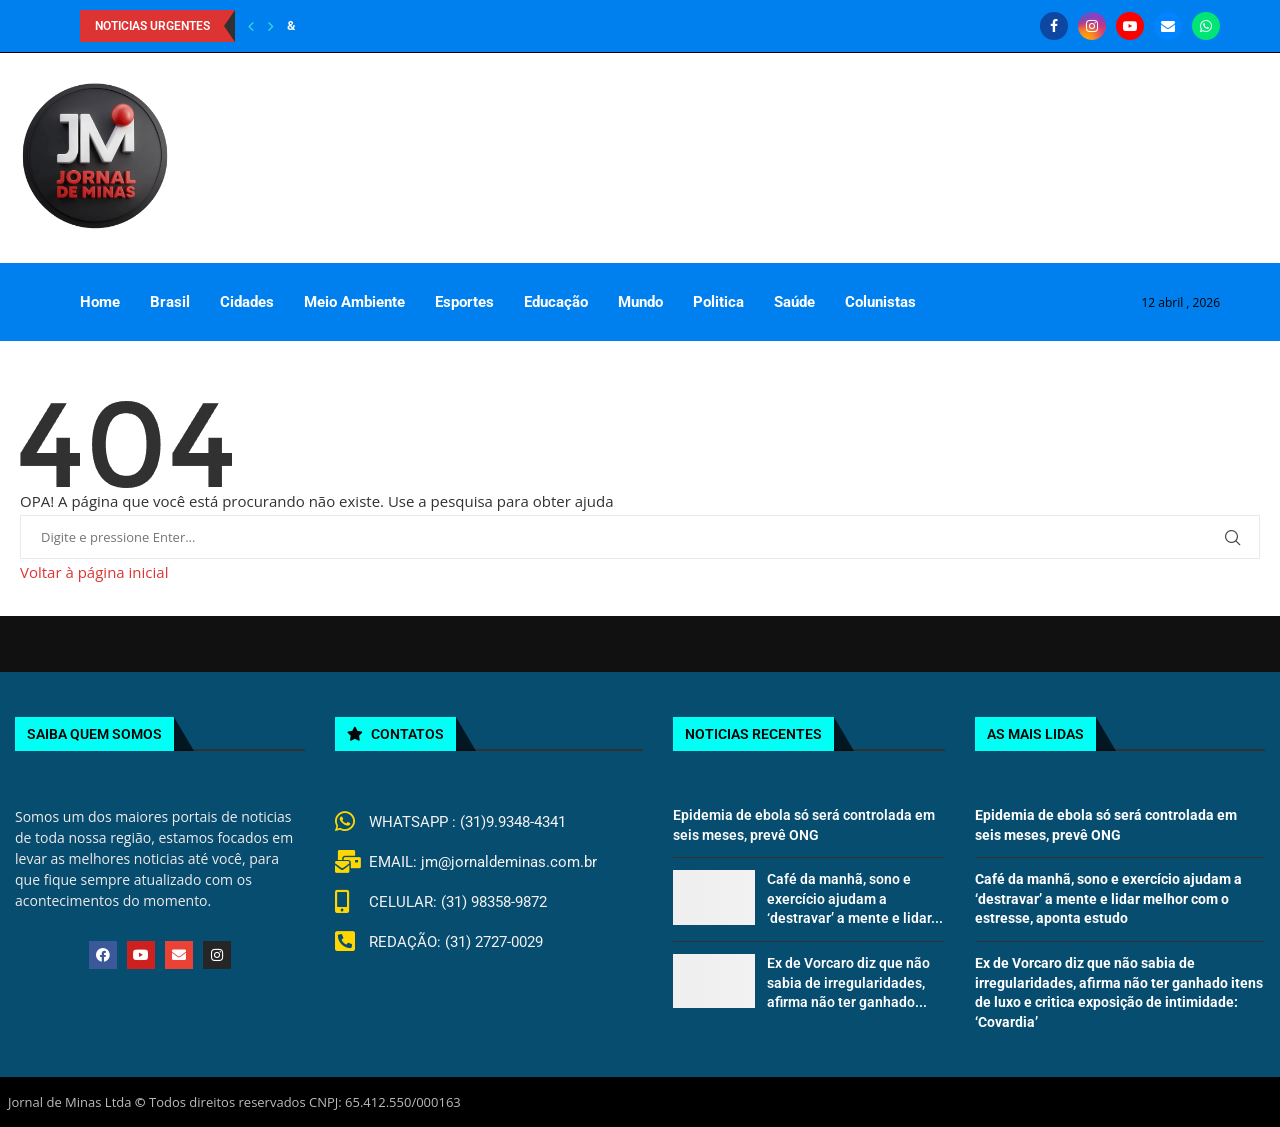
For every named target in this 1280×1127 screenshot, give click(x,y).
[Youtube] (1130, 26)
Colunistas (880, 302)
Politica (718, 302)
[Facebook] (1054, 26)
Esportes (464, 302)
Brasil (170, 302)
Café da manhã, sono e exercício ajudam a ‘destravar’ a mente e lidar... (855, 898)
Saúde (794, 302)
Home (100, 302)
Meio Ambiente (354, 302)
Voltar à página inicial (94, 572)
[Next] (271, 26)
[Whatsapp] (1206, 26)
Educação (556, 302)
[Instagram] (1092, 26)
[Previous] (251, 26)
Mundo (640, 302)
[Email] (1168, 26)
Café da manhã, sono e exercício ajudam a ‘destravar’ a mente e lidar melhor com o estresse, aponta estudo (1108, 898)
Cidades (247, 302)
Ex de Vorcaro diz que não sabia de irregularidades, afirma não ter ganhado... (848, 982)
